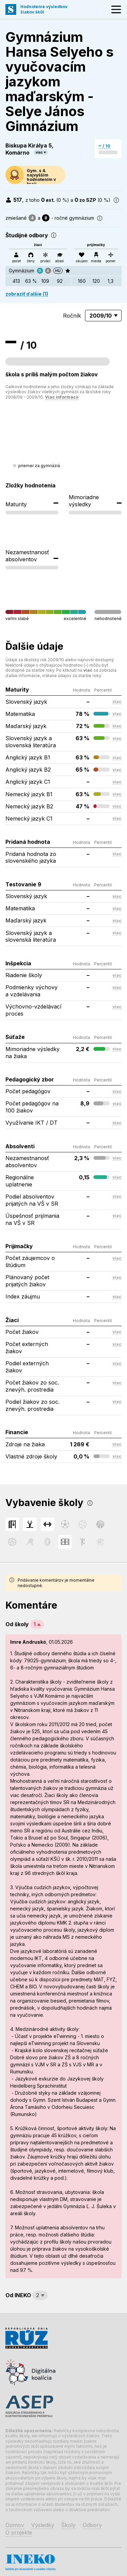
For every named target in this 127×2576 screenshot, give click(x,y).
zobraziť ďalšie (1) (26, 294)
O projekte (18, 2532)
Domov (14, 2525)
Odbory (92, 2525)
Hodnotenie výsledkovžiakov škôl (43, 9)
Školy (68, 2525)
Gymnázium (21, 270)
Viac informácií (62, 397)
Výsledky (42, 2525)
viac (39, 152)
